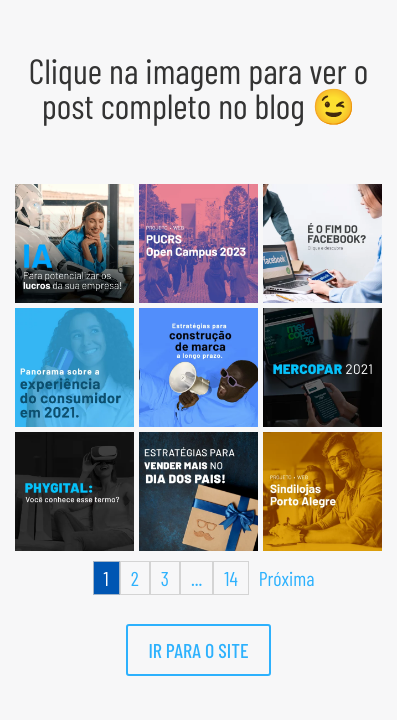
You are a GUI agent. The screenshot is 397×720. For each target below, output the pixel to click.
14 (230, 578)
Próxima (287, 578)
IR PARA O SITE (198, 650)
